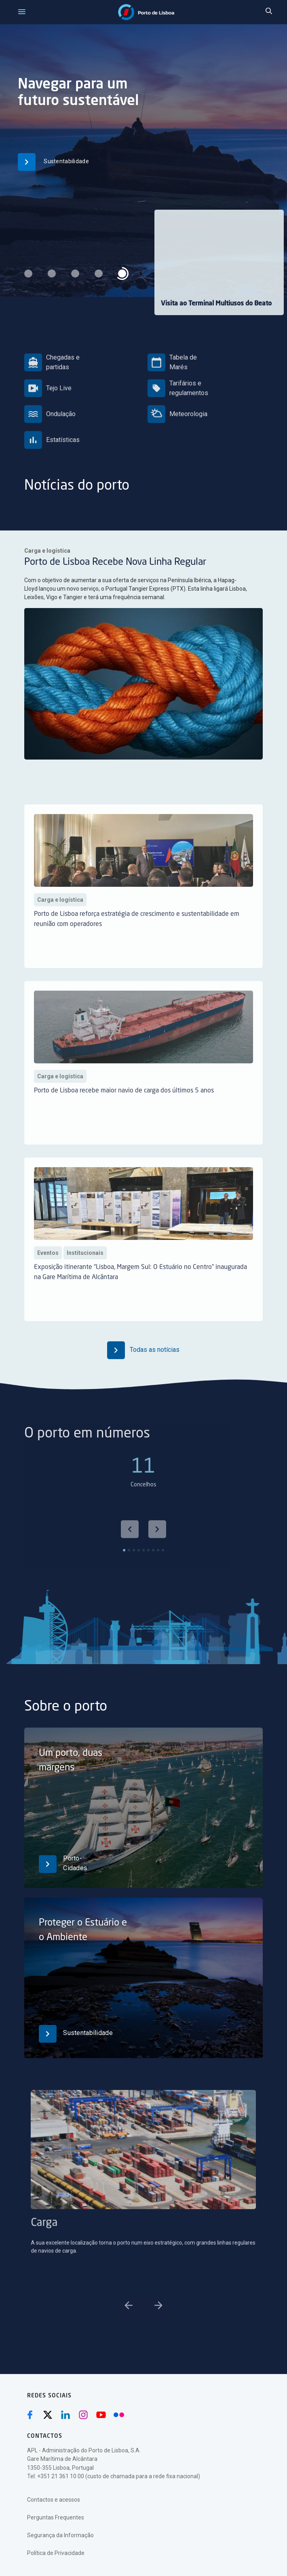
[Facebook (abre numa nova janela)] (30, 2415)
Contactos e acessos (53, 2499)
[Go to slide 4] (151, 2330)
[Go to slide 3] (146, 2330)
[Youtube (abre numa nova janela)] (101, 2415)
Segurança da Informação (60, 2535)
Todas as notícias (143, 1350)
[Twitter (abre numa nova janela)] (48, 2415)
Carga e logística (63, 555)
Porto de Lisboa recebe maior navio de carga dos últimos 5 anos (124, 1119)
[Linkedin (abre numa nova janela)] (65, 2415)
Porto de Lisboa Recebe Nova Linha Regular (120, 565)
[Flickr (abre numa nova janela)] (119, 2415)
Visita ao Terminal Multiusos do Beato (216, 304)
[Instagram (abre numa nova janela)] (83, 2415)
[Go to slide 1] (136, 2330)
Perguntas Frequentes (55, 2517)
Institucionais (85, 1281)
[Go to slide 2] (141, 2330)
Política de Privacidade (55, 2553)
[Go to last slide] (130, 1558)
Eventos (48, 1281)
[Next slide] (157, 1558)
